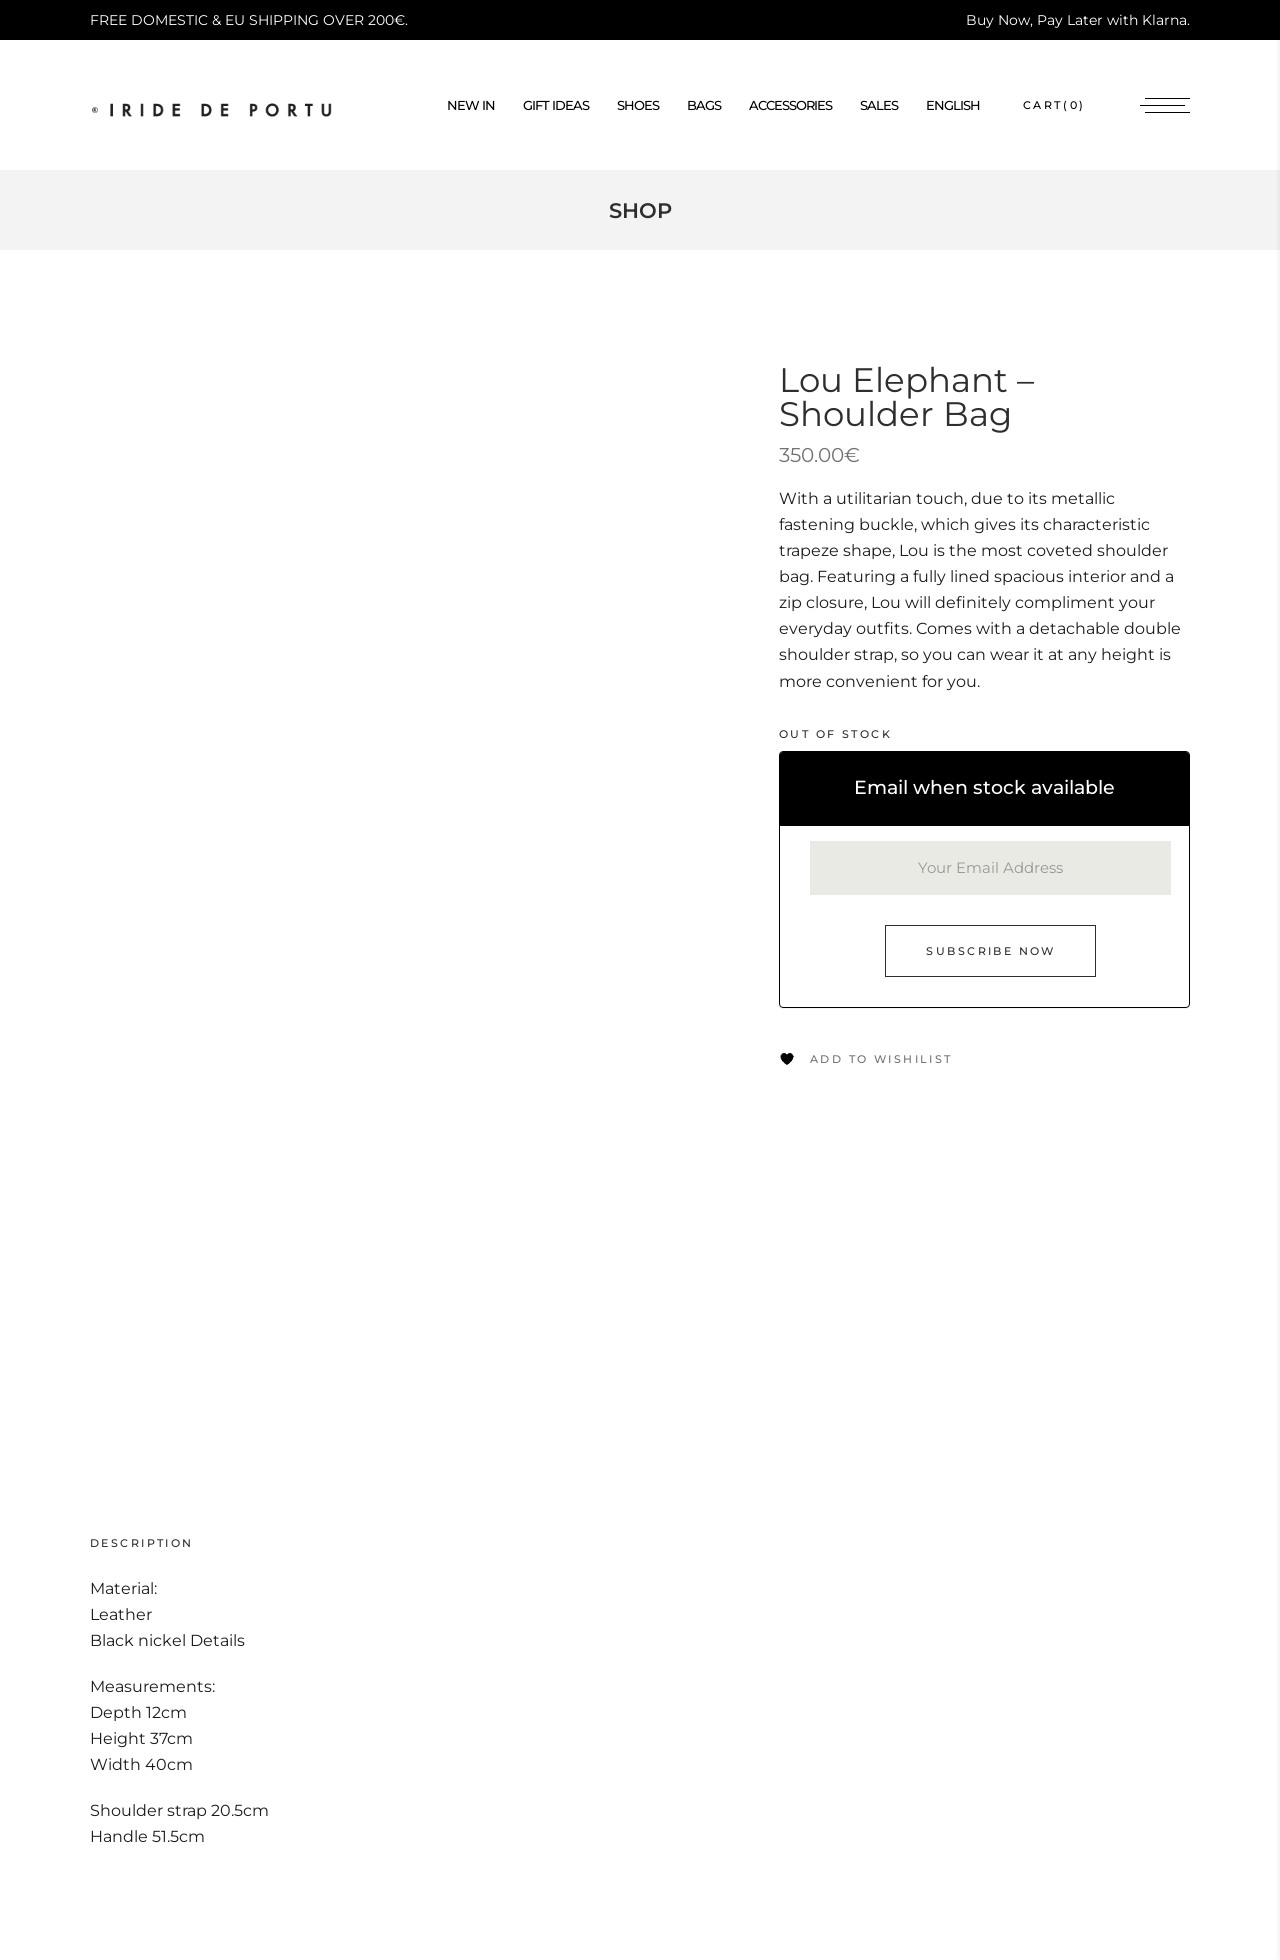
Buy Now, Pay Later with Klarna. (1078, 20)
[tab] (162, 1543)
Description (142, 1543)
